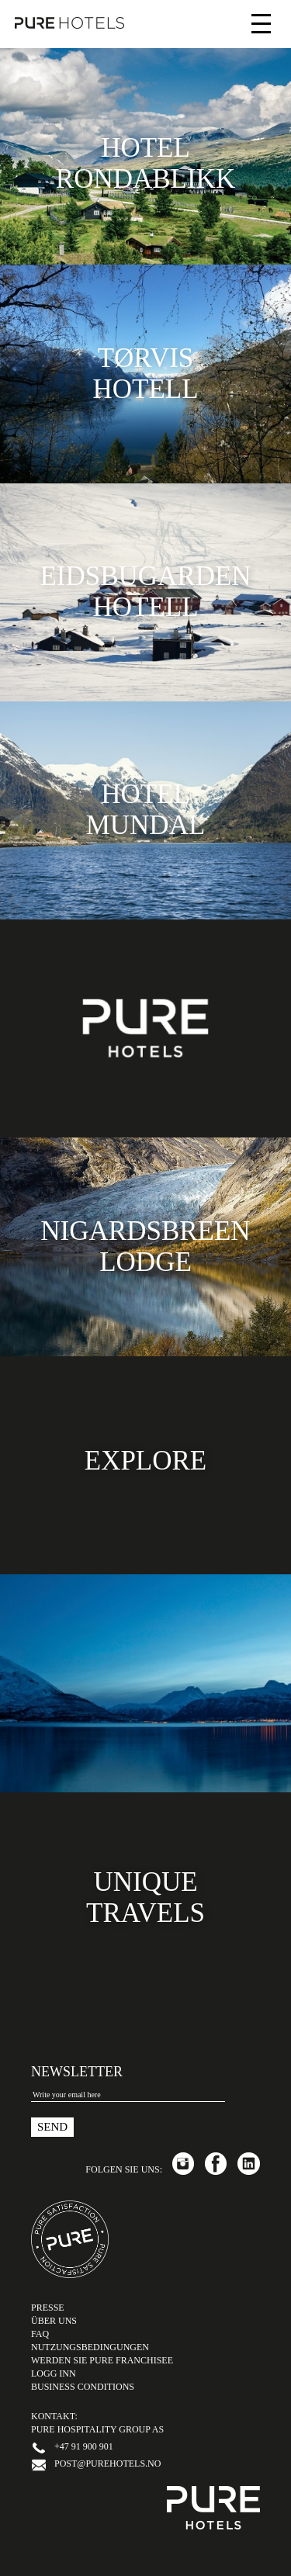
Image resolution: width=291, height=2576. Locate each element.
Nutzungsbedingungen (90, 2347)
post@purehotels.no (107, 2463)
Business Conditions (82, 2386)
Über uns (54, 2320)
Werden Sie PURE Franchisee (102, 2360)
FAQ (40, 2333)
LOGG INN (53, 2373)
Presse (47, 2307)
